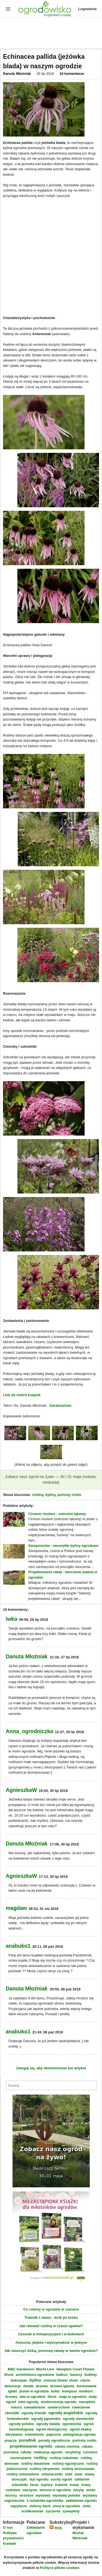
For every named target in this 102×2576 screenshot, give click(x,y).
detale (28, 2386)
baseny (76, 2375)
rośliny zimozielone (23, 2474)
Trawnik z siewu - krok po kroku (51, 2317)
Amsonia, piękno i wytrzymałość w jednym (51, 2342)
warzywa (30, 2490)
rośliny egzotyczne (68, 2463)
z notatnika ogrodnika (45, 2500)
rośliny (38, 1495)
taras (34, 2485)
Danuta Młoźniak (17, 74)
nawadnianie (34, 2407)
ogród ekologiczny (51, 2429)
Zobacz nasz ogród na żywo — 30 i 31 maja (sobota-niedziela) (51, 1479)
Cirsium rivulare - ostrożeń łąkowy (57, 1514)
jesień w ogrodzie (34, 2391)
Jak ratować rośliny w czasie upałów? (51, 2326)
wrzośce (26, 2495)
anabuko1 (18, 1946)
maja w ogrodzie (72, 2397)
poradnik (27, 2440)
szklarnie (81, 2479)
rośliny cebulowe (64, 2458)
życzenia (53, 2511)
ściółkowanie (32, 2511)
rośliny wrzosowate (78, 2469)
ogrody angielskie (65, 2412)
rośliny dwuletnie (35, 2463)
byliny (50, 1495)
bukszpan (19, 2380)
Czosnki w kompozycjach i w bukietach (51, 2334)
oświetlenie (34, 2434)
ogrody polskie (21, 2424)
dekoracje (12, 2386)
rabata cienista (67, 2446)
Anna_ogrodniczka (29, 1731)
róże (68, 2474)
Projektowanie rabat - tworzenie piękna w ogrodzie (62, 1574)
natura (16, 2407)
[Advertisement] (51, 33)
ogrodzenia (71, 2424)
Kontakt (9, 2543)
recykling (73, 2452)
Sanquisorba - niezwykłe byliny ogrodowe (63, 1546)
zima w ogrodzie (66, 2506)
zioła (87, 2506)
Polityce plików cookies (59, 2568)
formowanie (87, 2386)
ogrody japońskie (46, 2419)
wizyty (78, 2490)
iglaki (12, 2391)
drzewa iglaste (62, 2386)
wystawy (43, 2495)
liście (52, 2397)
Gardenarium (61, 1405)
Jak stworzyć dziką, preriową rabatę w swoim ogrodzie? (51, 2351)
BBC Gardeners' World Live (31, 2369)
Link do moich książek (22, 1395)
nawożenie (81, 2407)
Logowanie (87, 9)
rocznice (90, 2452)
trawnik (61, 2485)
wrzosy (11, 2495)
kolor (55, 2391)
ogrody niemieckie (78, 2419)
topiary (46, 2485)
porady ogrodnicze (54, 2440)
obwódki (12, 2413)
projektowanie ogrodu (31, 2446)
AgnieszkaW (21, 1790)
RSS (56, 2528)
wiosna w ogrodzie (55, 2490)
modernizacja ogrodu (58, 2402)
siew (78, 2474)
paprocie (53, 2434)
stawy (89, 2474)
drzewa (42, 2386)
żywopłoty (71, 2511)
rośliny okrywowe (44, 2469)
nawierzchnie (59, 2407)
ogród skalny (81, 2429)
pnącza (11, 2440)
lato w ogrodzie (32, 2397)
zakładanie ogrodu (81, 2500)
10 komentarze (71, 74)
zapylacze (19, 2506)
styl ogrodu (38, 2479)
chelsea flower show (61, 2380)
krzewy (11, 2397)
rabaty (26, 2452)
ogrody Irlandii (33, 2413)
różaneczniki (52, 2474)
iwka (11, 1619)
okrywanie (14, 2434)
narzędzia (87, 2402)
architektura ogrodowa (35, 2375)
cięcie (85, 2380)
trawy (74, 2485)
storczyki (19, 2479)
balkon (62, 2375)
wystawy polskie (66, 2495)
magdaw (16, 1908)
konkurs (86, 2391)
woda (90, 2490)
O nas (8, 2527)
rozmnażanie (21, 2458)
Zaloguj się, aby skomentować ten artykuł (51, 2068)
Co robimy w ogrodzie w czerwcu (51, 2309)
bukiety (91, 2375)
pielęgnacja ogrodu (79, 2434)
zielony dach (40, 2506)
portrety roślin (69, 1495)
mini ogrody (28, 2402)
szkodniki (20, 2485)
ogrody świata (48, 2424)
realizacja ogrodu (48, 2452)
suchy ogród (61, 2479)
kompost (69, 2391)
